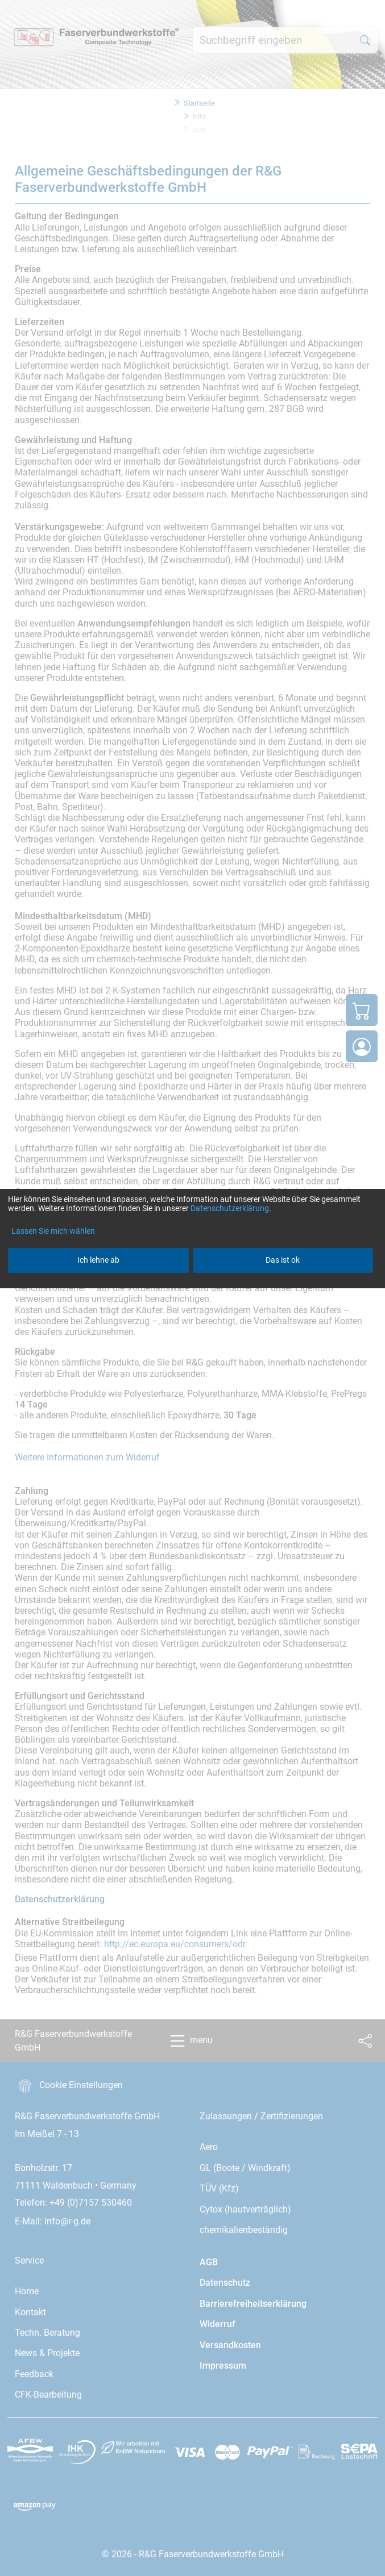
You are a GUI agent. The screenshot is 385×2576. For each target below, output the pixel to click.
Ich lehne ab (98, 1259)
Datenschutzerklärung (230, 1208)
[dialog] (192, 1288)
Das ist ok (283, 1259)
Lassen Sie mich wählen (53, 1230)
